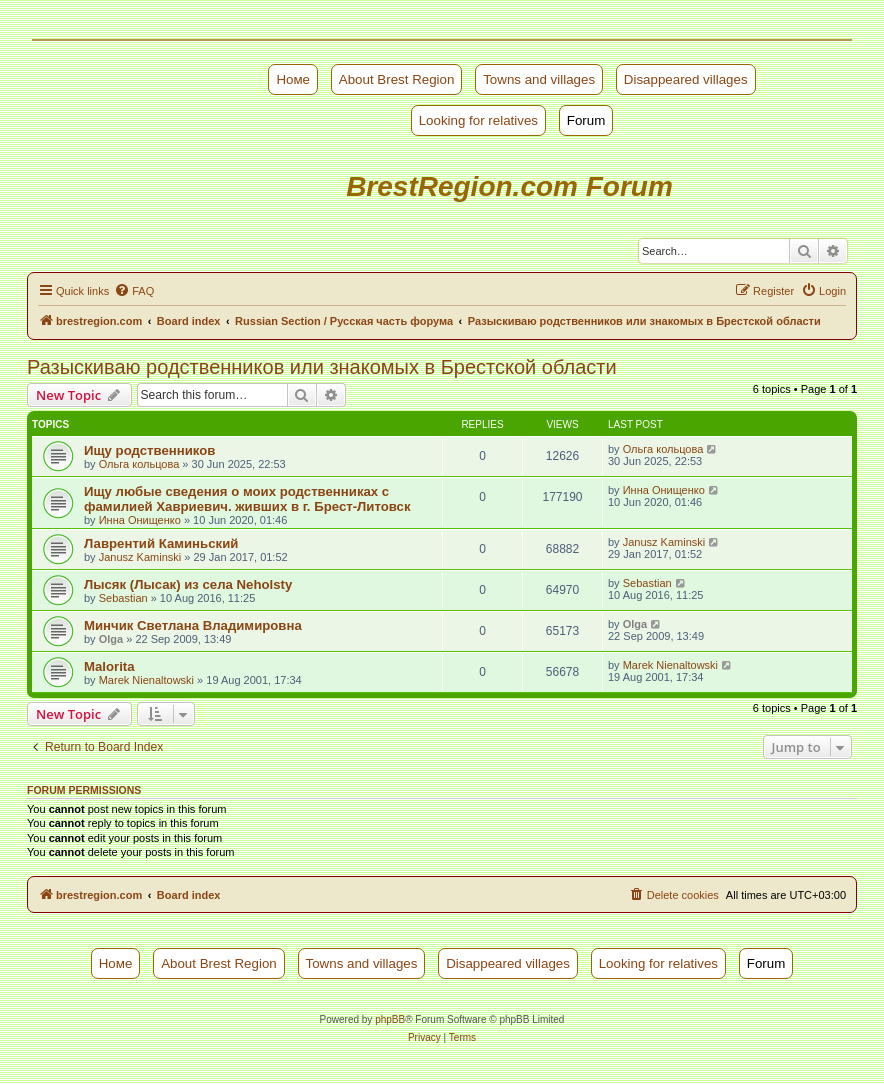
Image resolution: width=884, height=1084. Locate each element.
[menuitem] (134, 291)
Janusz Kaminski (140, 557)
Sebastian (123, 598)
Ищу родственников (149, 450)
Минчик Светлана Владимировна (193, 625)
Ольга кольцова (139, 464)
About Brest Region (397, 79)
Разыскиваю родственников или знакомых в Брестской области (322, 367)
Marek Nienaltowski (146, 680)
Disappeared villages (686, 79)
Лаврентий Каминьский (161, 543)
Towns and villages (539, 79)
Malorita (109, 666)
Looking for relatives (478, 120)
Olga (111, 639)
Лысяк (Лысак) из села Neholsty (188, 584)
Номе (293, 79)
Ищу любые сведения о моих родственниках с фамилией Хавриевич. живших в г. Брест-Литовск (247, 499)
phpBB (390, 1019)
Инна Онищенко (140, 520)
